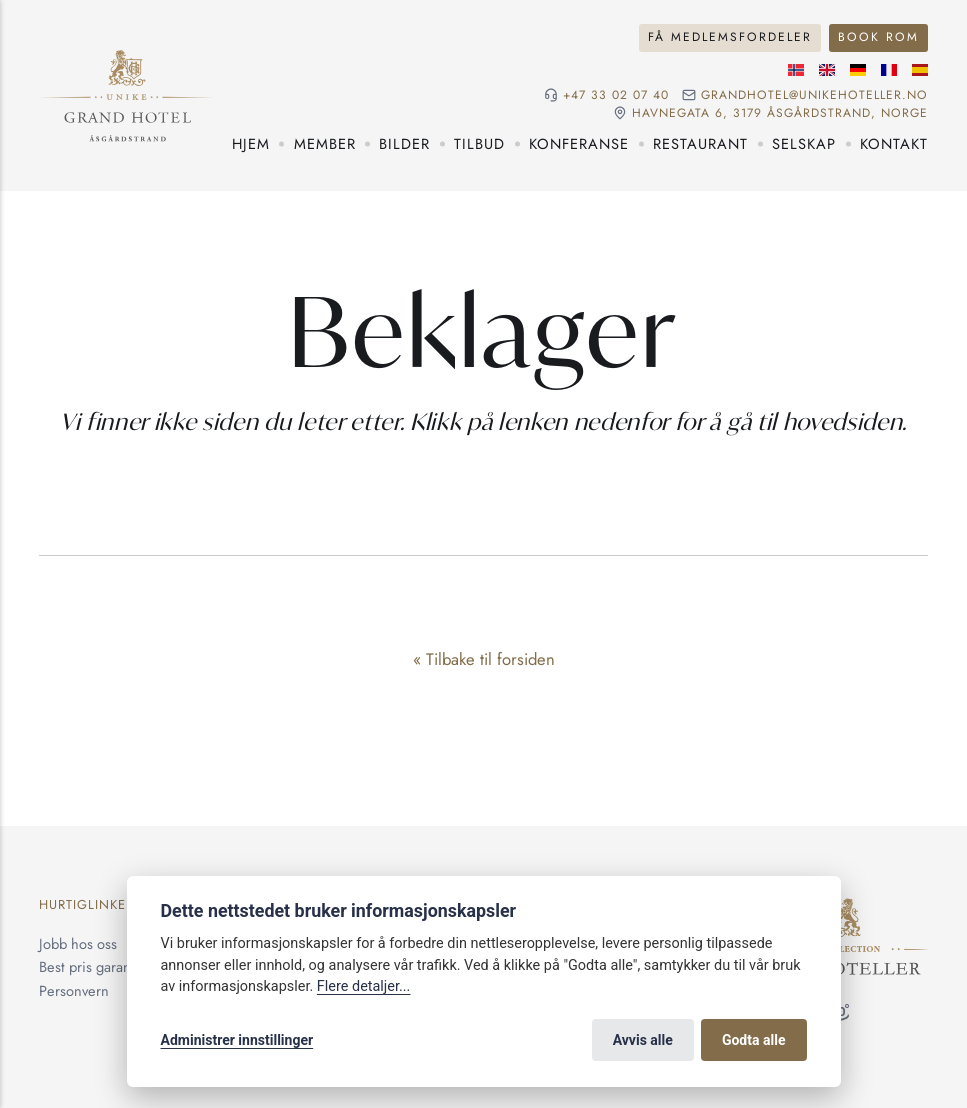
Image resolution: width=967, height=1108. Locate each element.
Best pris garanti (89, 966)
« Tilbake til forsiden (484, 659)
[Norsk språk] (796, 70)
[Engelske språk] (827, 70)
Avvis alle (643, 1040)
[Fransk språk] (889, 70)
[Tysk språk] (858, 70)
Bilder (404, 143)
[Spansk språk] (920, 70)
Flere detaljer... (364, 986)
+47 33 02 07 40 (616, 95)
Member (325, 143)
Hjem (251, 143)
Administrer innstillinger (237, 1040)
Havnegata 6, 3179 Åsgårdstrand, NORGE (780, 113)
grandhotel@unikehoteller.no (814, 95)
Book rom (878, 37)
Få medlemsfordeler (730, 37)
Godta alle (754, 1040)
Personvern (74, 990)
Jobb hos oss (78, 943)
